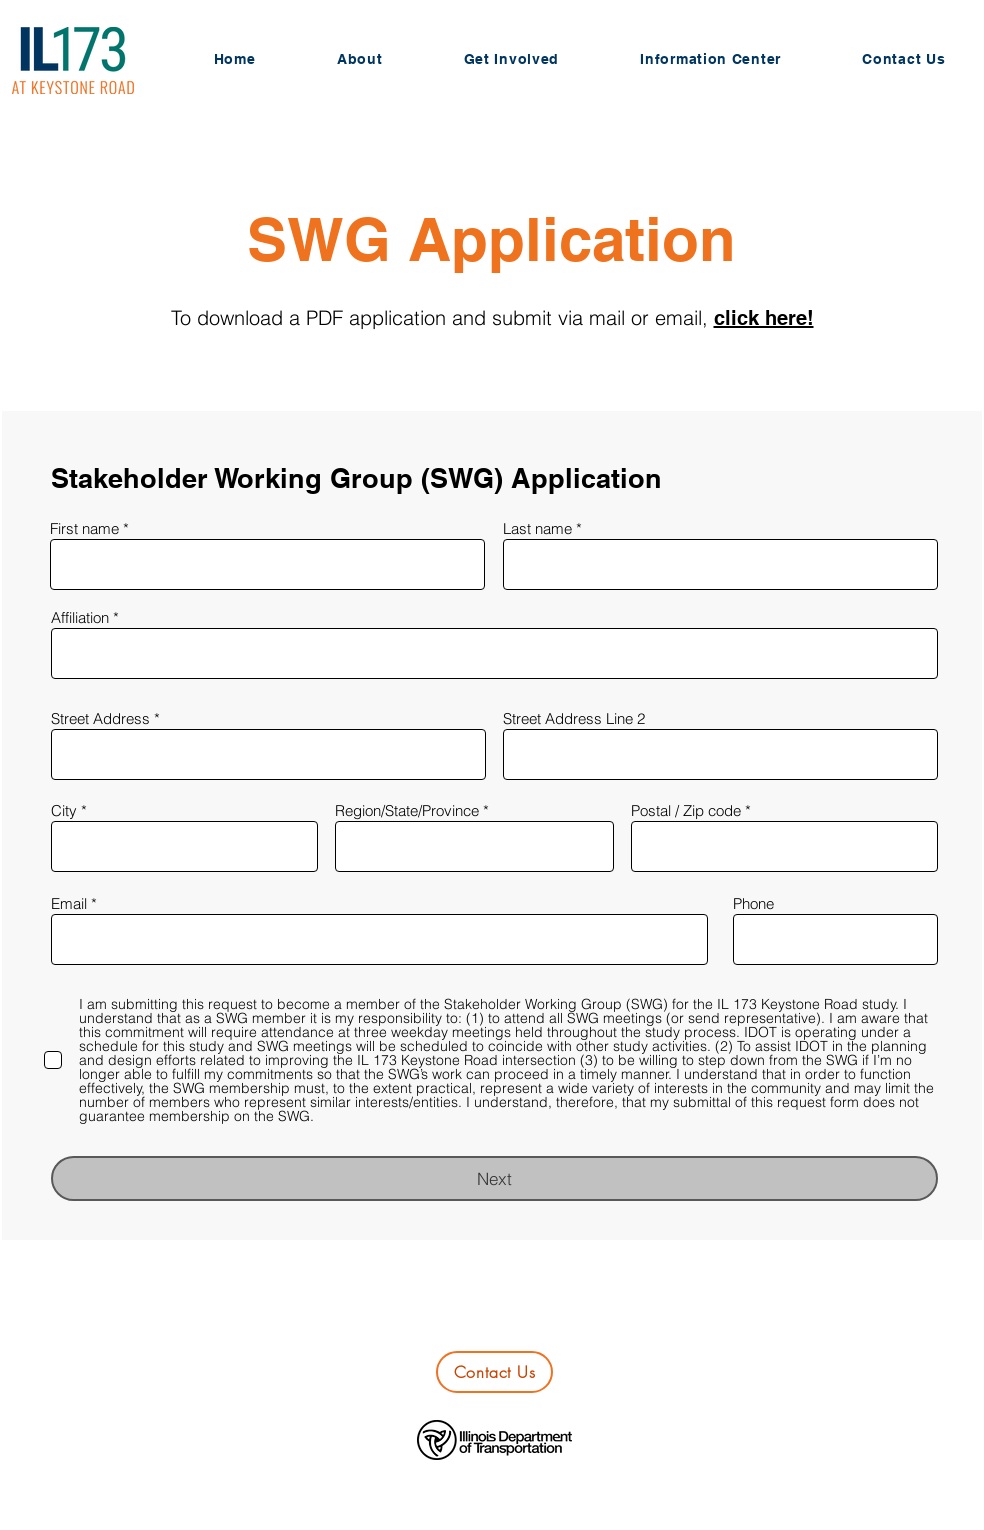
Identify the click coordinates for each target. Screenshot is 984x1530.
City (64, 810)
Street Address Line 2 (574, 718)
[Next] (494, 1178)
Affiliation (80, 617)
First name (84, 528)
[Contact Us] (494, 1372)
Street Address (100, 718)
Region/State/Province (407, 810)
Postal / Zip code (686, 810)
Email (69, 903)
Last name (537, 528)
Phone (753, 903)
